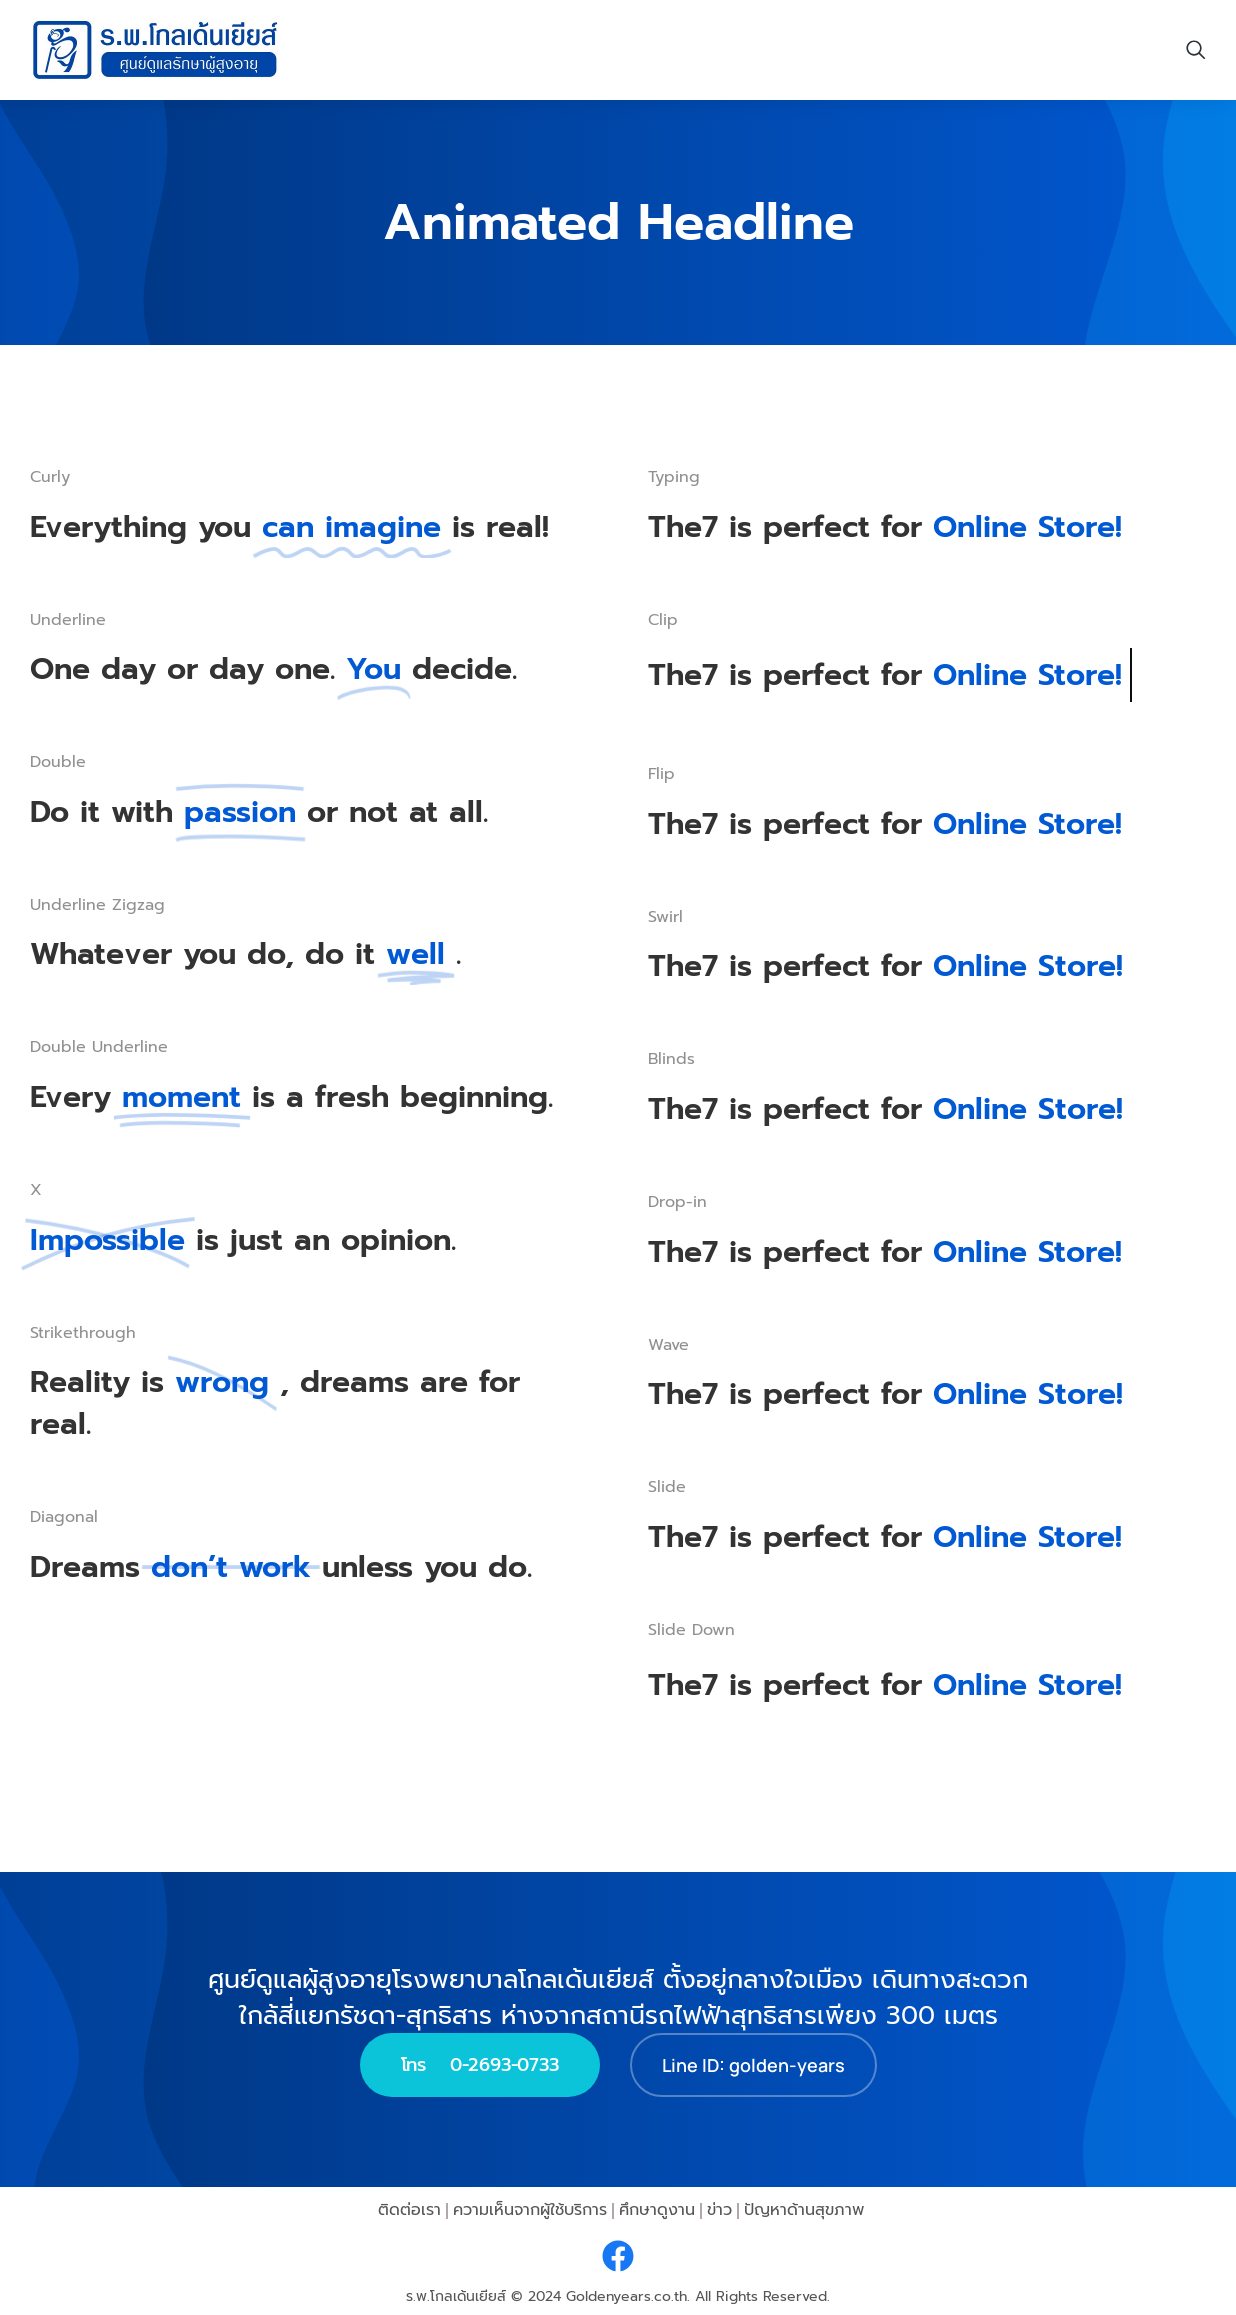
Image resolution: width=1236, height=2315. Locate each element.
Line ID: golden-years (753, 2064)
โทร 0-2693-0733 (480, 2064)
